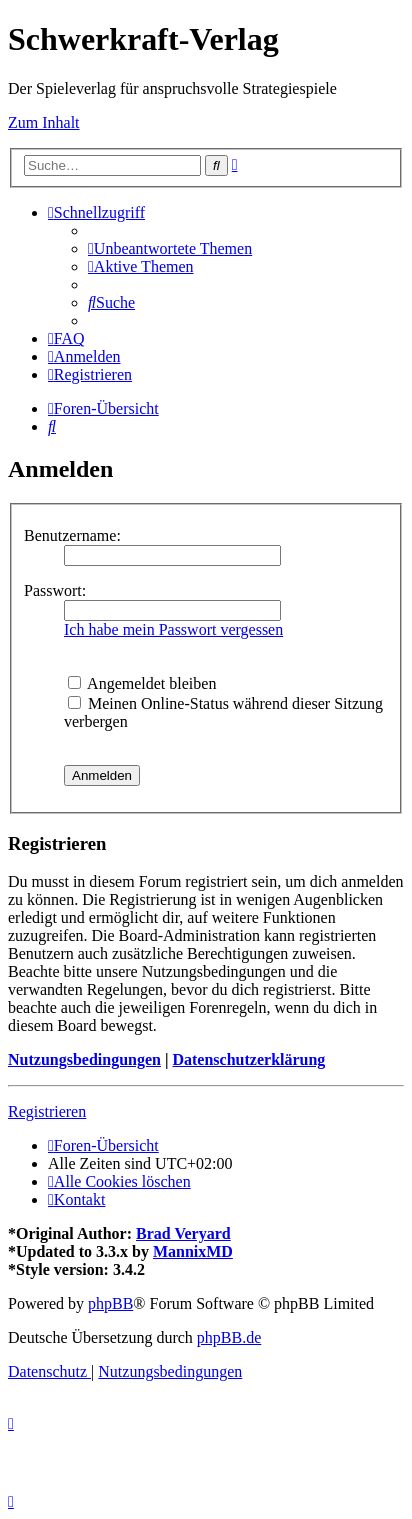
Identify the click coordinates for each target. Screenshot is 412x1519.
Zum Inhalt (44, 122)
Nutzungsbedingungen (84, 1059)
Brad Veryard (183, 1233)
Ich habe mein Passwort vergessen (173, 629)
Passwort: (55, 590)
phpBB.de (229, 1337)
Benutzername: (72, 535)
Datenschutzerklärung (248, 1059)
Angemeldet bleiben (142, 683)
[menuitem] (170, 248)
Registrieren (47, 1111)
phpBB (110, 1303)
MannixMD (193, 1251)
